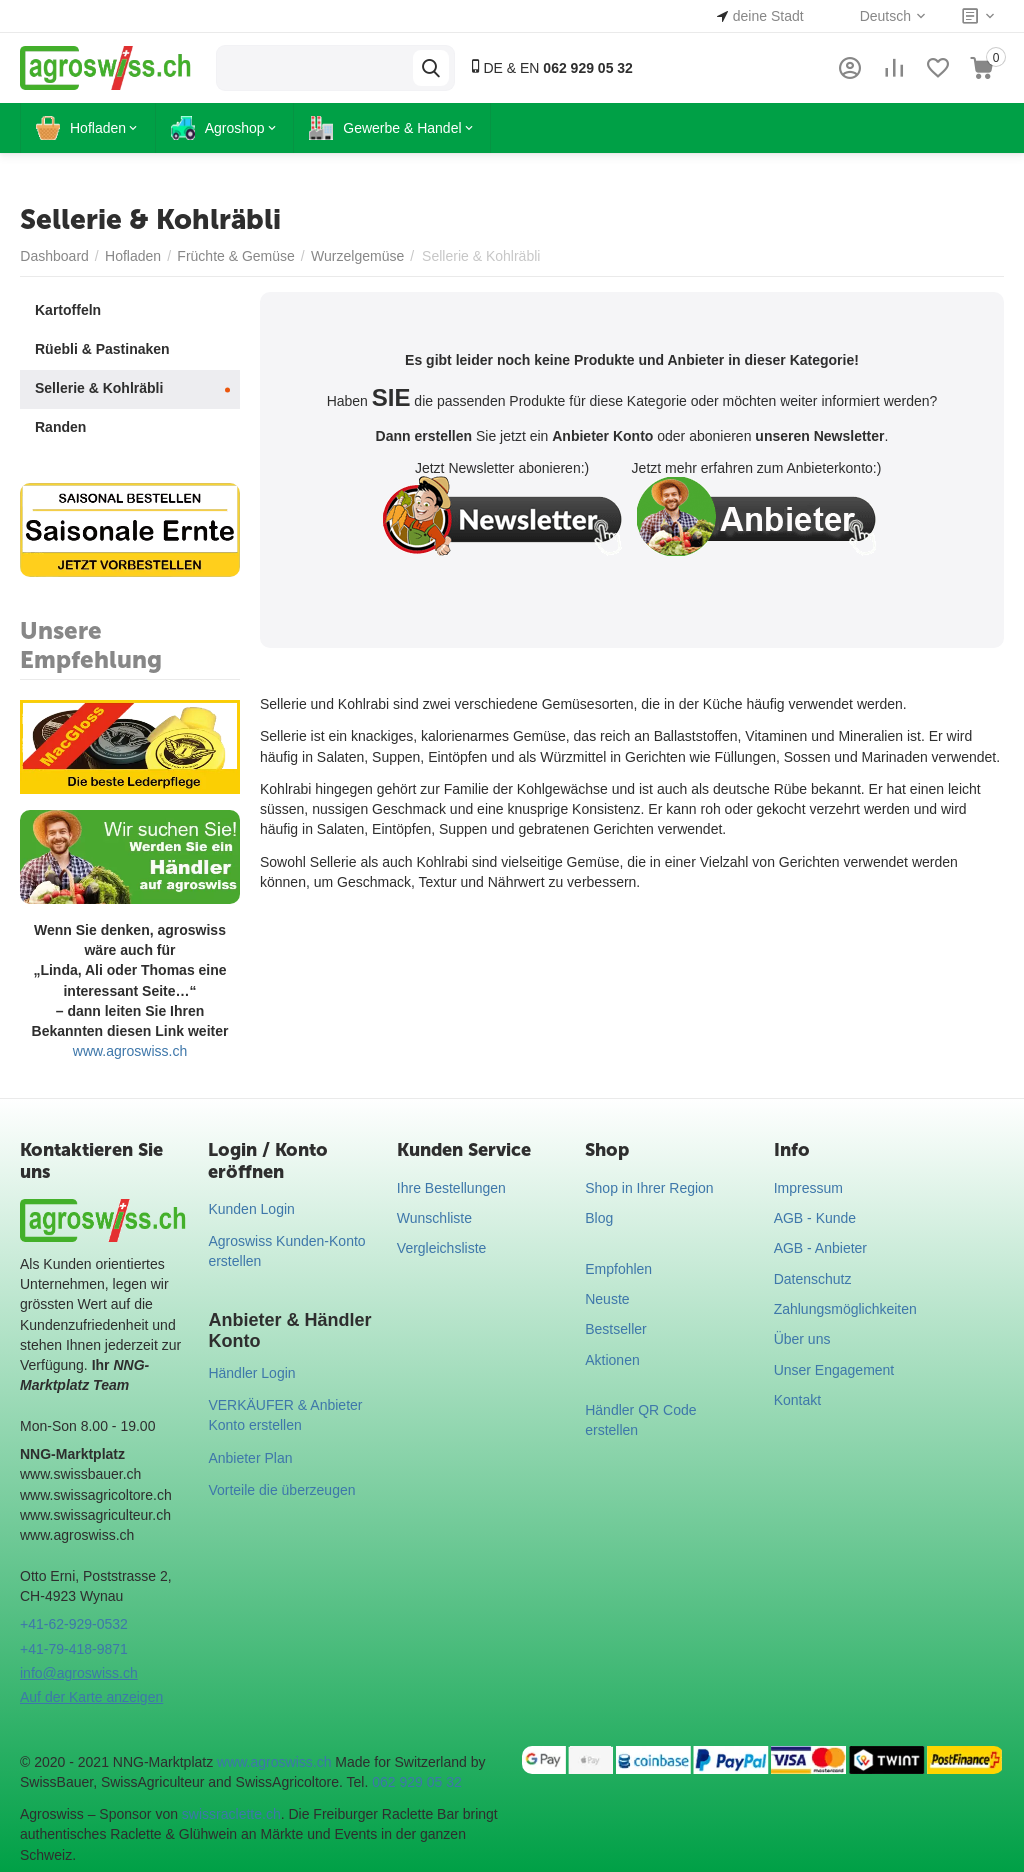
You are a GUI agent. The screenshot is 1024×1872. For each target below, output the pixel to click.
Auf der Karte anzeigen (91, 1697)
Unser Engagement (834, 1370)
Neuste (607, 1299)
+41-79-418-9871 (74, 1649)
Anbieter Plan (250, 1458)
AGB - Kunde (815, 1218)
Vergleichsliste (442, 1248)
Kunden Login (251, 1209)
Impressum (808, 1188)
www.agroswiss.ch (130, 1051)
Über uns (802, 1339)
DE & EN (550, 67)
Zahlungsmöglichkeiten (845, 1309)
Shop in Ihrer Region (649, 1188)
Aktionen (612, 1360)
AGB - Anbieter (820, 1248)
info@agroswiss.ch (79, 1673)
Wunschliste (434, 1218)
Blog (599, 1218)
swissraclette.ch (231, 1814)
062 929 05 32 (417, 1782)
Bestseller (615, 1329)
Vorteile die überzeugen (281, 1490)
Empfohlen (618, 1269)
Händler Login (251, 1373)
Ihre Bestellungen (451, 1188)
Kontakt (797, 1400)
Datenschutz (813, 1279)
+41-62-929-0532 (74, 1624)
